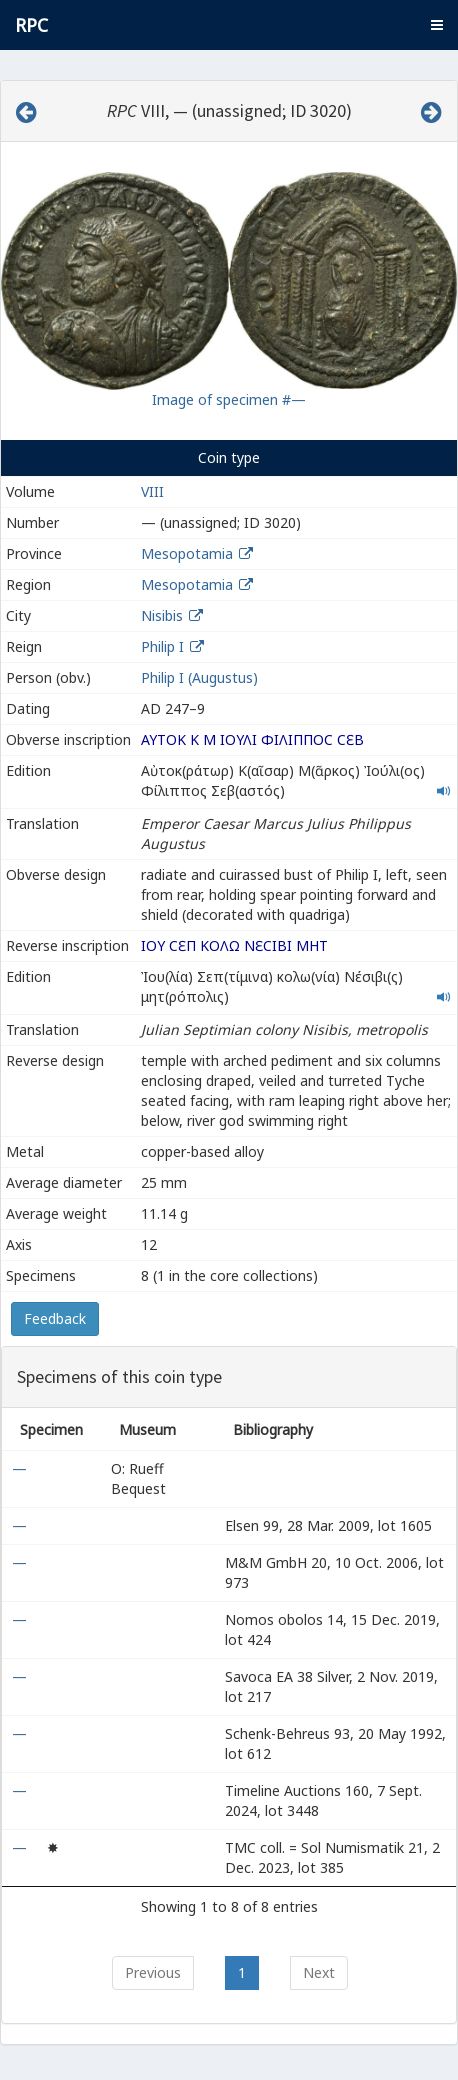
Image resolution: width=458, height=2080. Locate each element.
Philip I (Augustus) (199, 677)
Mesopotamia (187, 553)
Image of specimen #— (229, 399)
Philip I (162, 646)
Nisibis (162, 615)
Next (319, 1972)
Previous (153, 1972)
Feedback (55, 1318)
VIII (152, 491)
